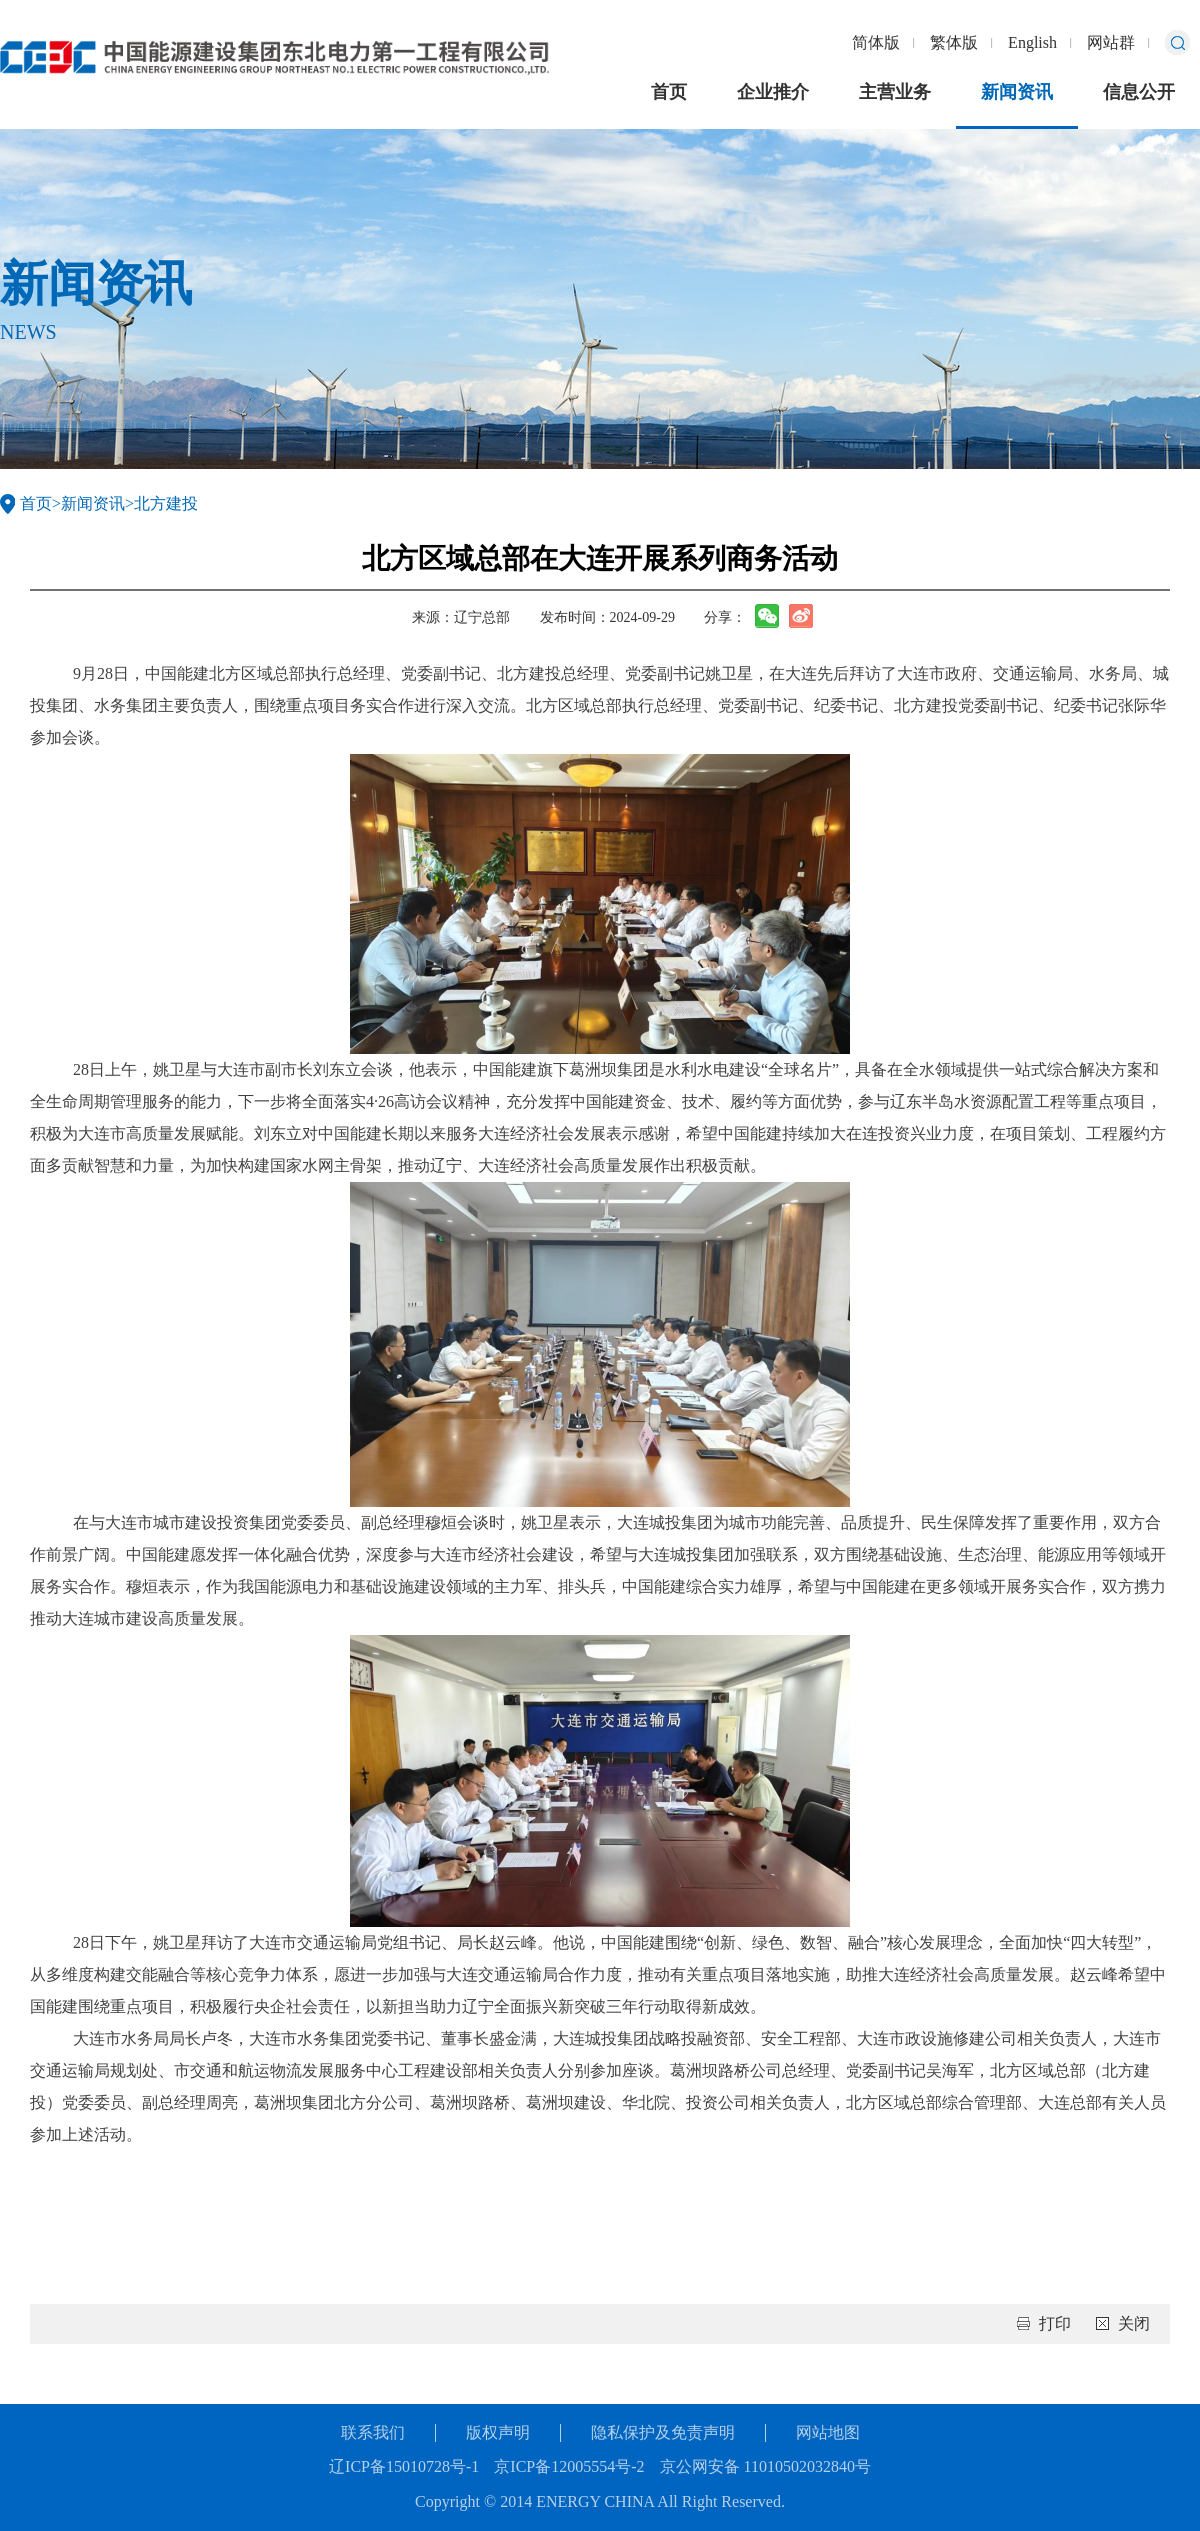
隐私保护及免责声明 (663, 2432)
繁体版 (954, 42)
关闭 (1134, 2323)
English (1032, 42)
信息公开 (1139, 92)
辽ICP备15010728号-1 (404, 2466)
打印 (1055, 2323)
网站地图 (828, 2432)
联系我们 (373, 2432)
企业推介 (773, 92)
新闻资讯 (1017, 92)
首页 (669, 92)
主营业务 (895, 92)
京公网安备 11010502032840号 (765, 2466)
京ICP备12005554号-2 (569, 2466)
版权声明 (498, 2432)
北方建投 (166, 503)
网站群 (1111, 42)
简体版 (876, 42)
